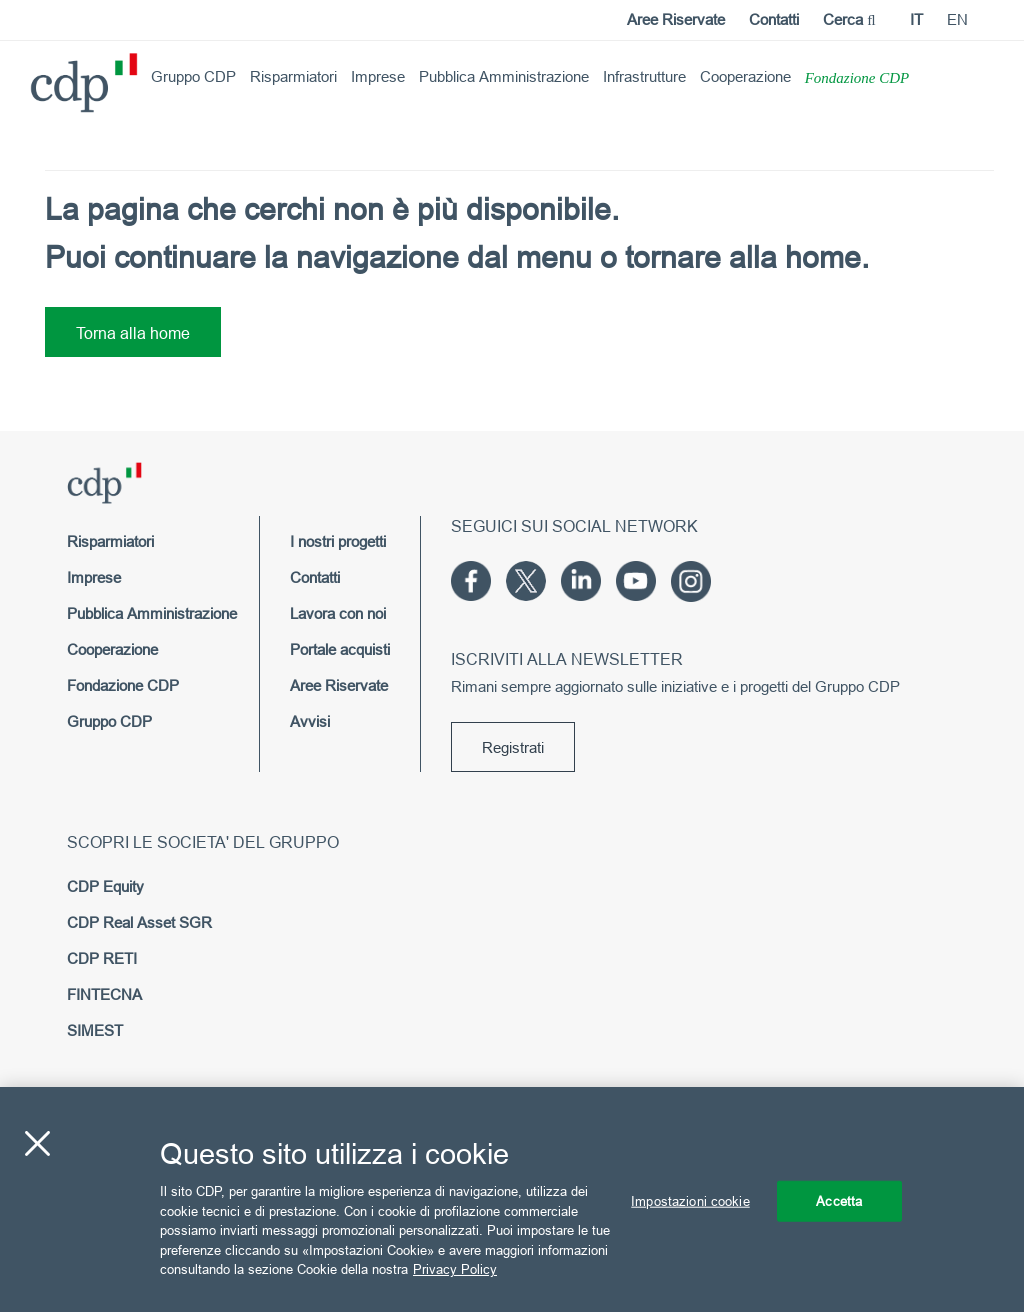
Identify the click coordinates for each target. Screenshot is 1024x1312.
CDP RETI (102, 958)
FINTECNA (104, 994)
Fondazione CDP (857, 78)
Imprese (378, 76)
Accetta (839, 1200)
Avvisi (310, 721)
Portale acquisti (340, 649)
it (916, 19)
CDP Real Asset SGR (139, 922)
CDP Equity (105, 886)
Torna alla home (133, 333)
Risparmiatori (293, 76)
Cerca (849, 19)
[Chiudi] (37, 1143)
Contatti (774, 19)
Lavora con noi (338, 613)
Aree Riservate (676, 19)
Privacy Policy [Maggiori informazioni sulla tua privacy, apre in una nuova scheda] (455, 1269)
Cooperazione (745, 76)
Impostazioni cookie (690, 1200)
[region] (512, 1199)
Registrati (513, 747)
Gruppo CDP (193, 76)
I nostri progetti (338, 541)
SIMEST (95, 1030)
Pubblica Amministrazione (504, 76)
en (957, 19)
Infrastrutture (644, 76)
